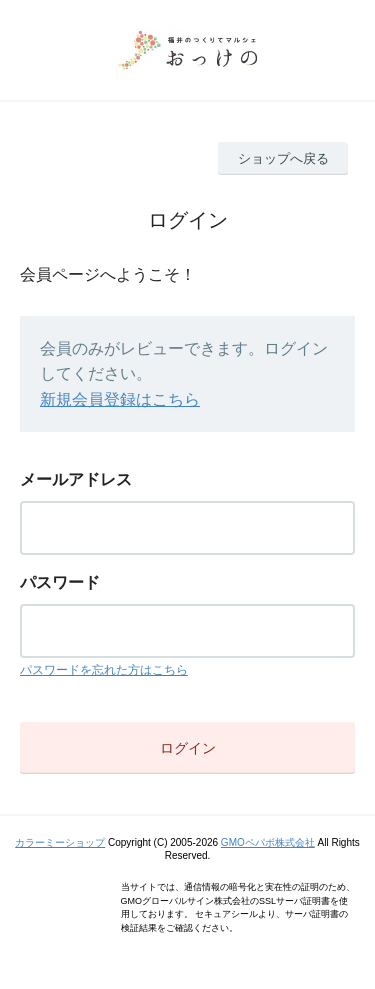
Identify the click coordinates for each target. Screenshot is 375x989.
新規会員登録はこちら (120, 399)
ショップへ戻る (283, 158)
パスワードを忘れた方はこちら (104, 670)
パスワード (60, 582)
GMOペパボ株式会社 (268, 842)
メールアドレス (76, 479)
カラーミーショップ (60, 842)
